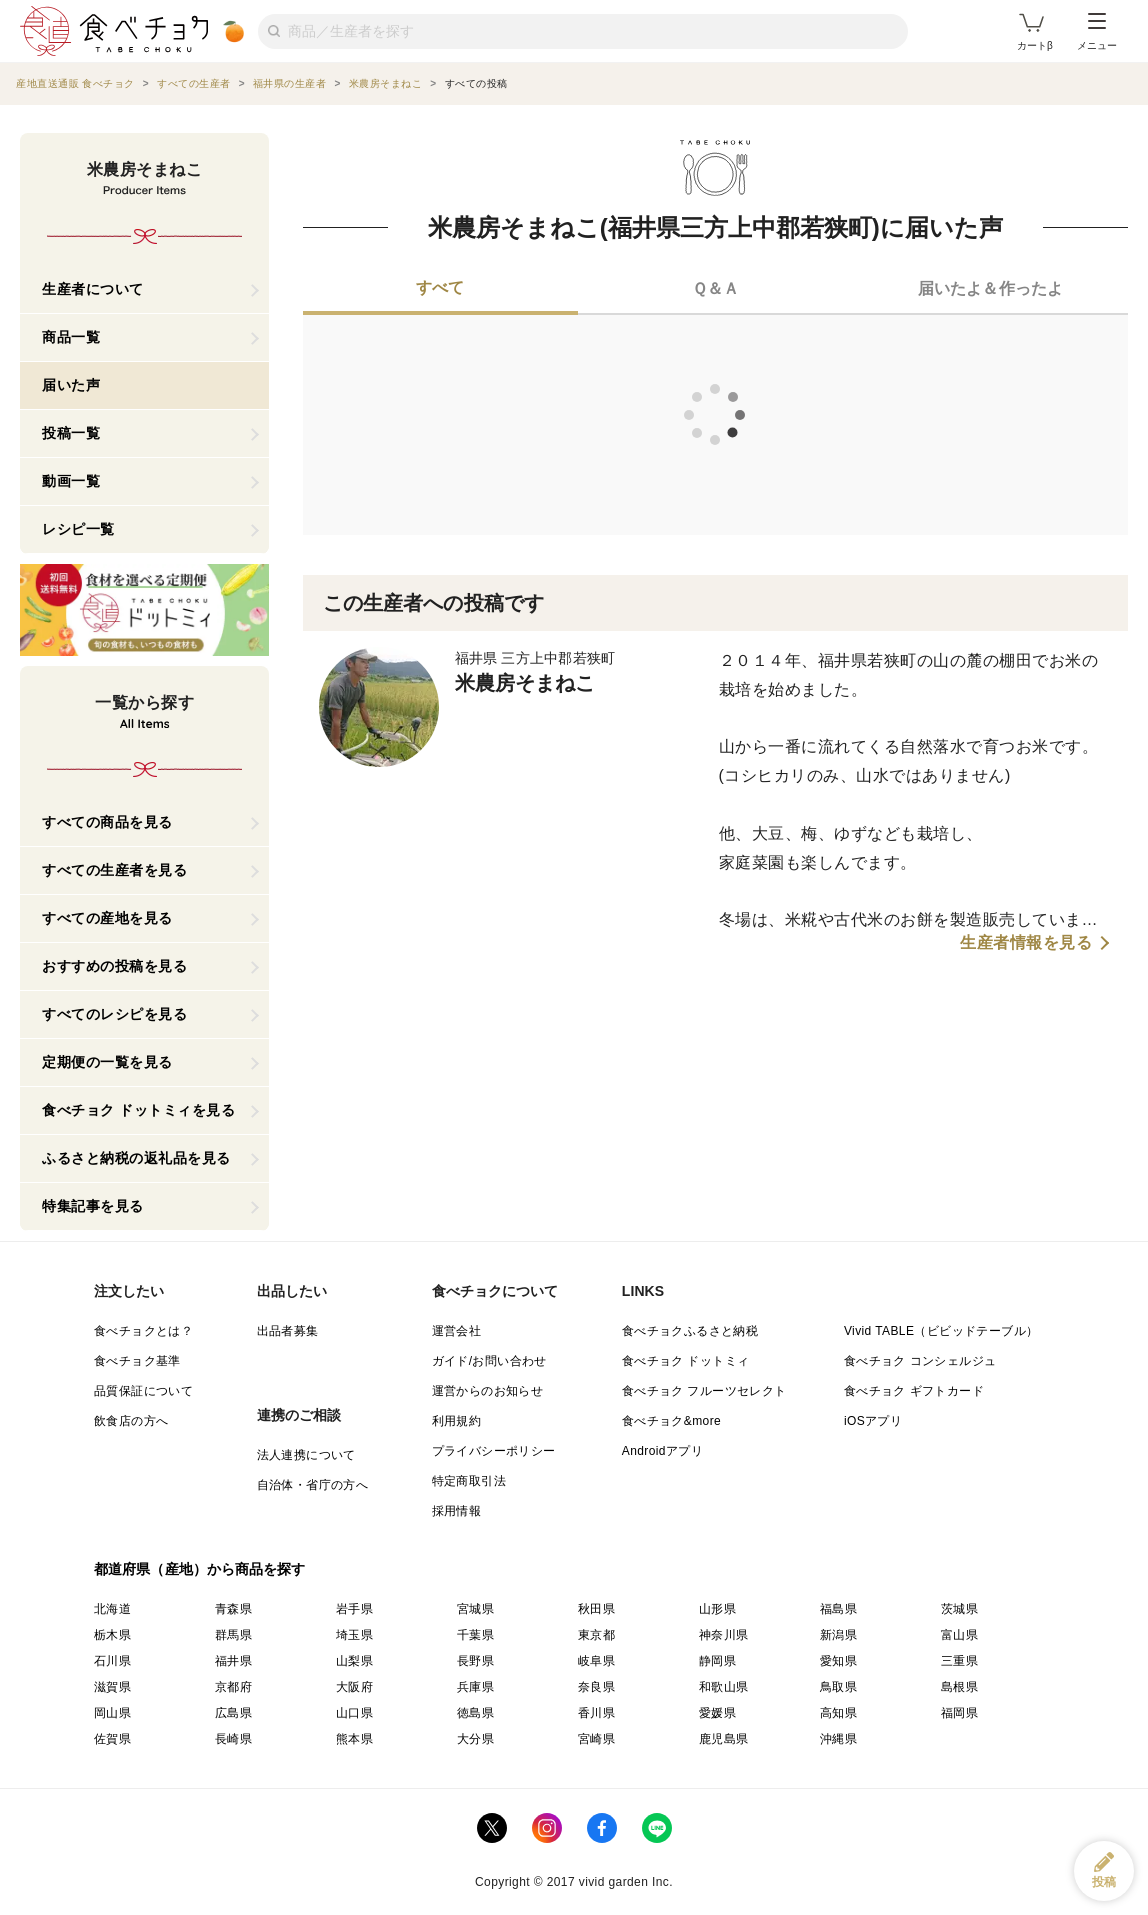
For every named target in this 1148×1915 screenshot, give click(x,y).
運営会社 (457, 1331)
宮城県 (475, 1609)
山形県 (717, 1609)
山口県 (354, 1713)
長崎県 (233, 1739)
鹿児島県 (724, 1739)
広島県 (233, 1713)
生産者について (93, 289)
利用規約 (457, 1421)
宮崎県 (596, 1739)
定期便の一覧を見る (107, 1062)
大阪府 (354, 1687)
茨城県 (959, 1609)
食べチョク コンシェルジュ (920, 1361)
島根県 (959, 1687)
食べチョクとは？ (143, 1331)
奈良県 (596, 1687)
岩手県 (354, 1609)
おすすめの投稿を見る (114, 966)
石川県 (112, 1661)
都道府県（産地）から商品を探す (200, 1569)
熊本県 (354, 1739)
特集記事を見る (93, 1206)
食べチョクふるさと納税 (690, 1331)
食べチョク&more (671, 1421)
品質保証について (143, 1391)
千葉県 (475, 1635)
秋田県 (596, 1609)
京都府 (233, 1687)
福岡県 (959, 1713)
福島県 (838, 1609)
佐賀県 (112, 1739)
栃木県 (112, 1635)
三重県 (959, 1661)
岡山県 (112, 1713)
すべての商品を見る (107, 822)
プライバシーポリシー (494, 1451)
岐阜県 (596, 1661)
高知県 (838, 1713)
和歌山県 (724, 1687)
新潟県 (838, 1635)
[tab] (440, 290)
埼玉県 (354, 1635)
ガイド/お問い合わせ (489, 1361)
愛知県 (838, 1661)
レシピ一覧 (78, 529)
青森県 (233, 1609)
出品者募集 (288, 1331)
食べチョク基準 (137, 1361)
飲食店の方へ (131, 1421)
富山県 (959, 1635)
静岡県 (717, 1661)
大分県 (475, 1739)
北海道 (112, 1609)
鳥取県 (838, 1687)
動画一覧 (71, 481)
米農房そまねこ (525, 683)
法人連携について (306, 1455)
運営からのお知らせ (488, 1391)
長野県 (475, 1661)
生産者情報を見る (1026, 943)
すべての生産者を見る (114, 870)
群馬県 (233, 1635)
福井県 (233, 1661)
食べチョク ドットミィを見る (138, 1110)
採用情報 (457, 1511)
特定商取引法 (469, 1481)
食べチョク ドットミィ (686, 1361)
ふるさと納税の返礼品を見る (136, 1158)
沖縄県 (838, 1739)
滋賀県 (112, 1687)
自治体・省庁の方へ (313, 1485)
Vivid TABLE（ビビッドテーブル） (941, 1331)
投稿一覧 (71, 433)
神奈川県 (724, 1635)
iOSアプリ (873, 1421)
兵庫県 (475, 1687)
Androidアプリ (662, 1451)
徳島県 (475, 1713)
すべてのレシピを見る (114, 1014)
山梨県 (354, 1661)
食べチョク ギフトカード (914, 1391)
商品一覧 (71, 337)
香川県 (596, 1713)
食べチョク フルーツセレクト (704, 1391)
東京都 (596, 1635)
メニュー (1097, 32)
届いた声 (71, 385)
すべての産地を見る (107, 918)
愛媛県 (717, 1713)
